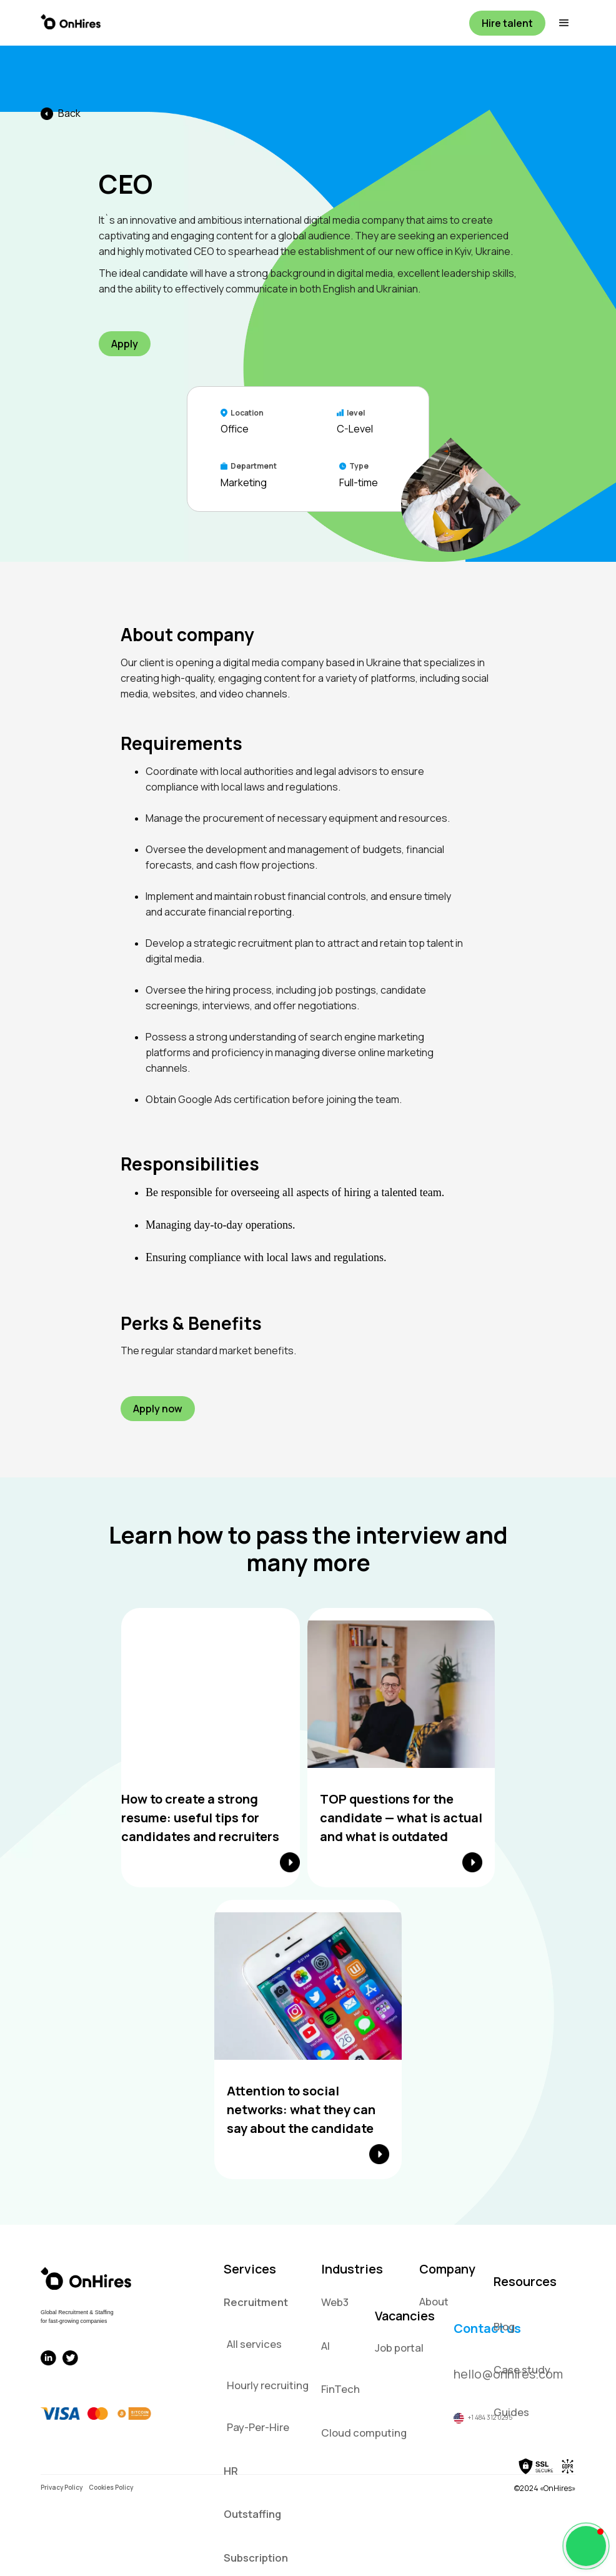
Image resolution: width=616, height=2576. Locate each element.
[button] (560, 23)
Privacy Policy (61, 2487)
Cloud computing (364, 2432)
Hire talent (507, 23)
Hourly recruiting (268, 2385)
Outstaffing (252, 2514)
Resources (525, 2281)
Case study (522, 2369)
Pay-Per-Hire (258, 2427)
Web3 (335, 2302)
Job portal (399, 2347)
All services (254, 2344)
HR (231, 2471)
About (434, 2301)
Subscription (256, 2557)
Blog (504, 2326)
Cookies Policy (111, 2487)
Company (447, 2268)
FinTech (340, 2389)
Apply (124, 344)
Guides (511, 2412)
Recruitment (256, 2302)
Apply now (157, 1408)
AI (325, 2346)
